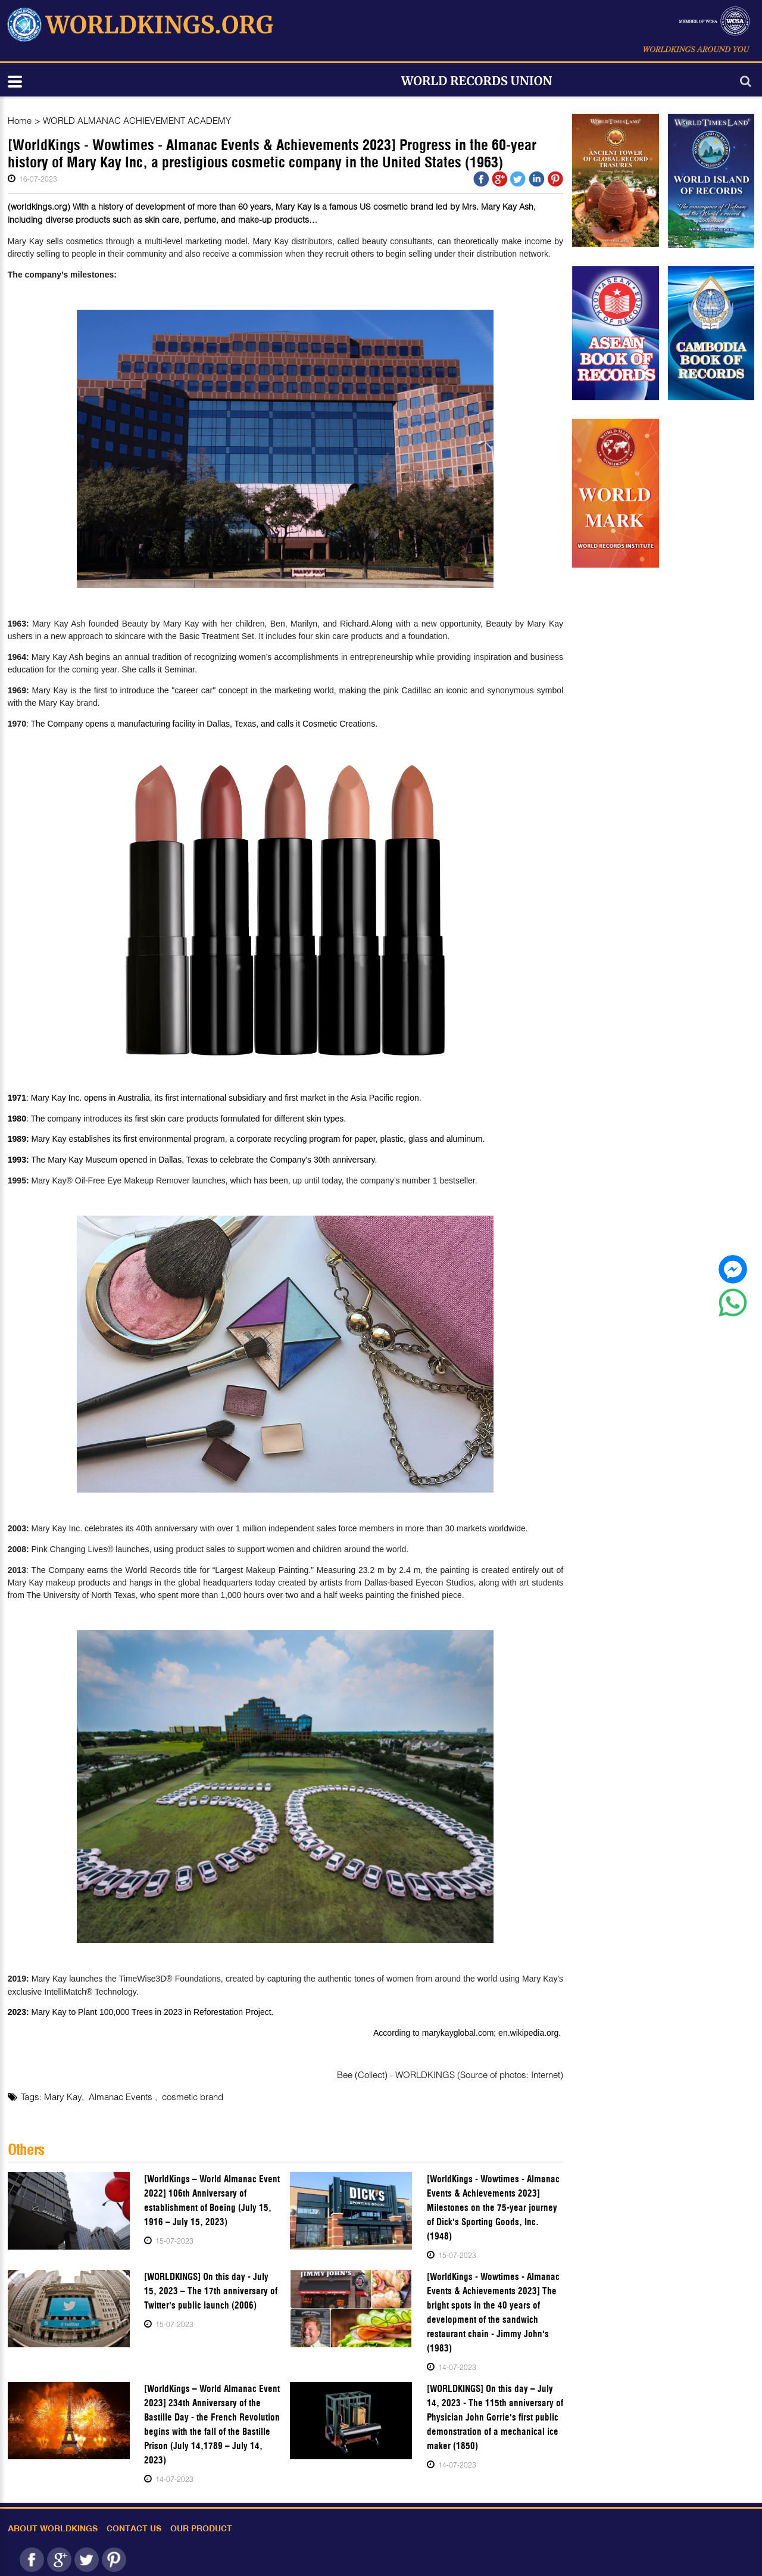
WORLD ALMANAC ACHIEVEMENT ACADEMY (137, 120)
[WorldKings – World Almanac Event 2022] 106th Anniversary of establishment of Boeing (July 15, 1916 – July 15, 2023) (212, 2200)
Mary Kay (63, 2096)
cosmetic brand (192, 2096)
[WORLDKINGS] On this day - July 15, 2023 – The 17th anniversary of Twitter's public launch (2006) (210, 2291)
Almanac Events (122, 2096)
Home (20, 120)
